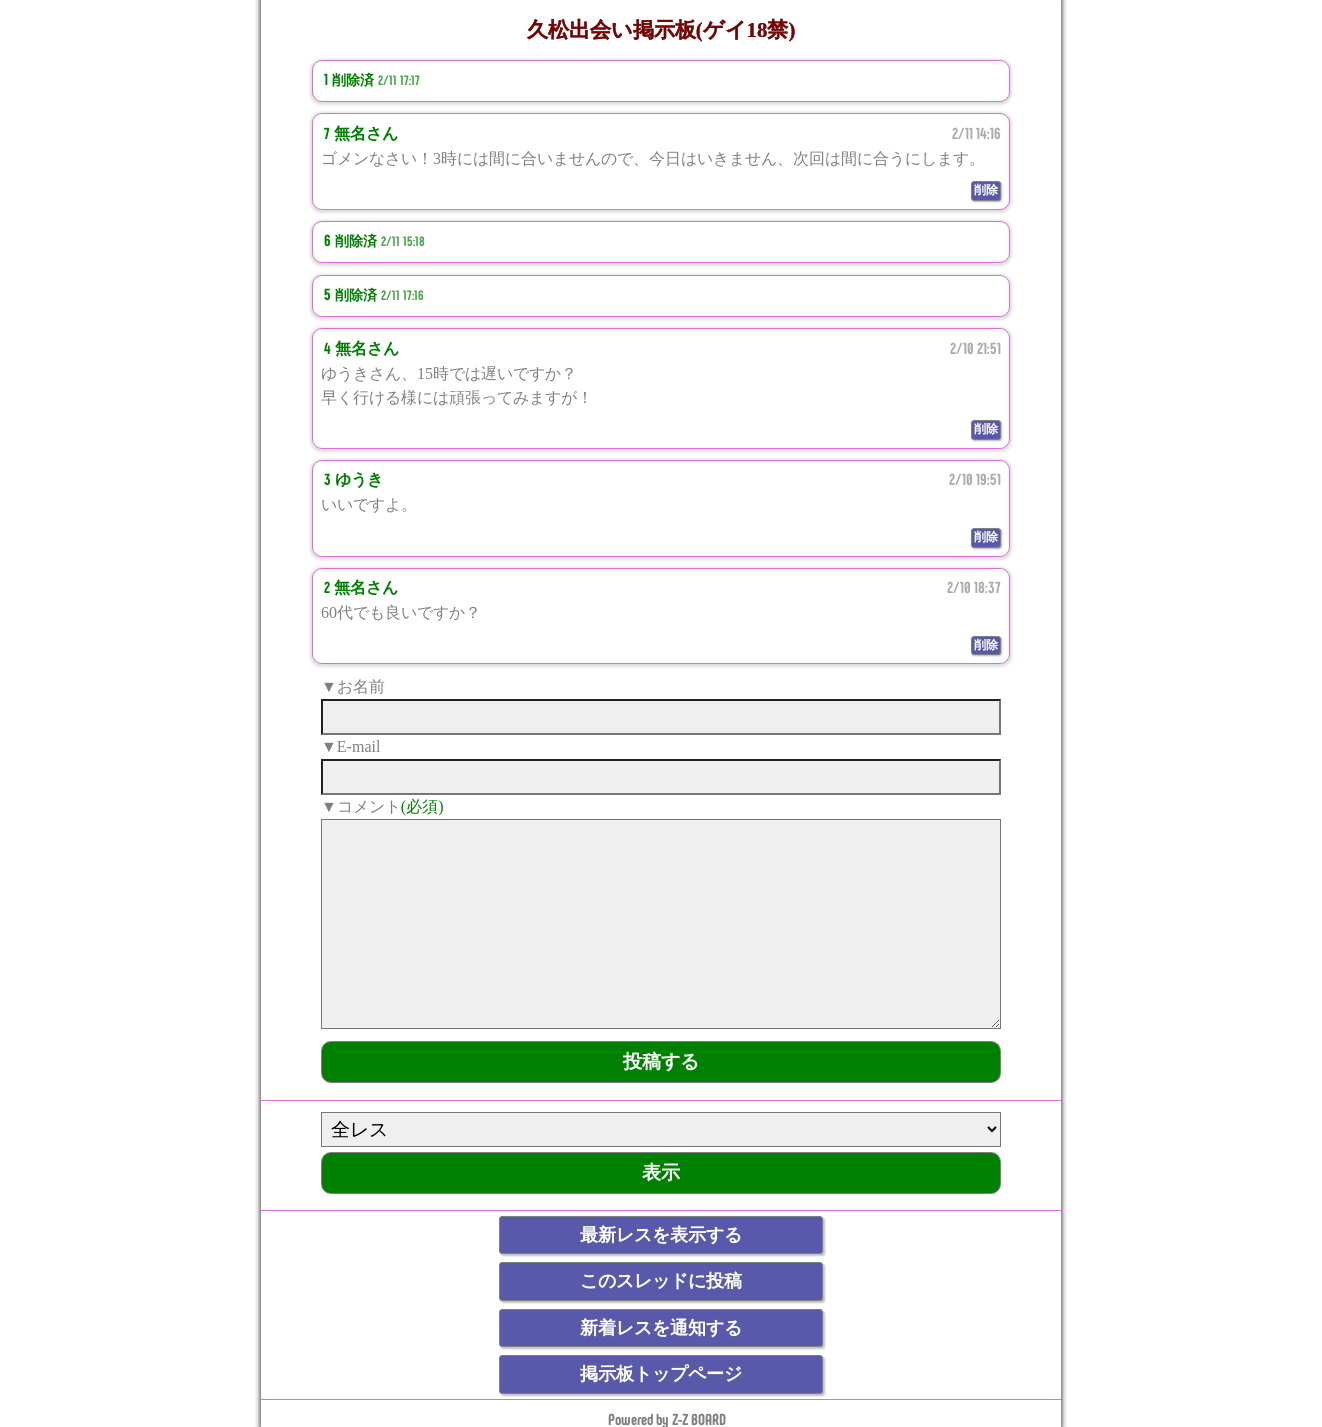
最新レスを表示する (661, 1235)
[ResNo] (661, 1129)
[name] (661, 717)
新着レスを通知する (661, 1328)
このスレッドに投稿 (661, 1281)
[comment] (661, 924)
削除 (986, 190)
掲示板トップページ (661, 1374)
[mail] (661, 777)
